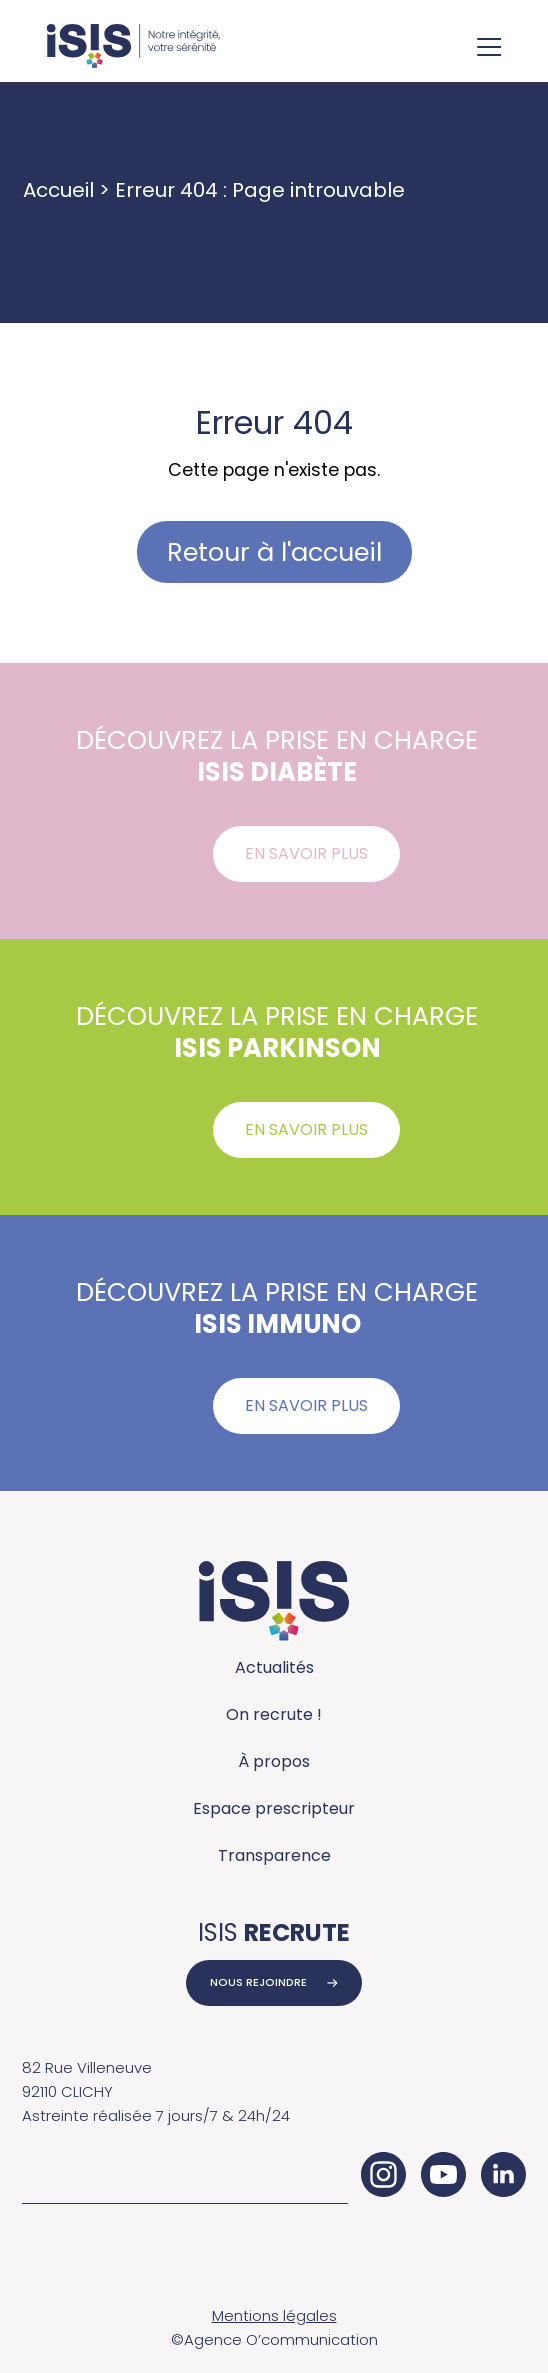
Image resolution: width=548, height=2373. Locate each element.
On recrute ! (274, 1714)
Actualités (274, 1667)
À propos (274, 1761)
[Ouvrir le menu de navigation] (489, 49)
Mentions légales (274, 2315)
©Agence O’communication (274, 2339)
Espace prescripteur (274, 1808)
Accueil (58, 190)
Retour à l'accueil (274, 552)
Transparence (274, 1855)
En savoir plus (306, 853)
